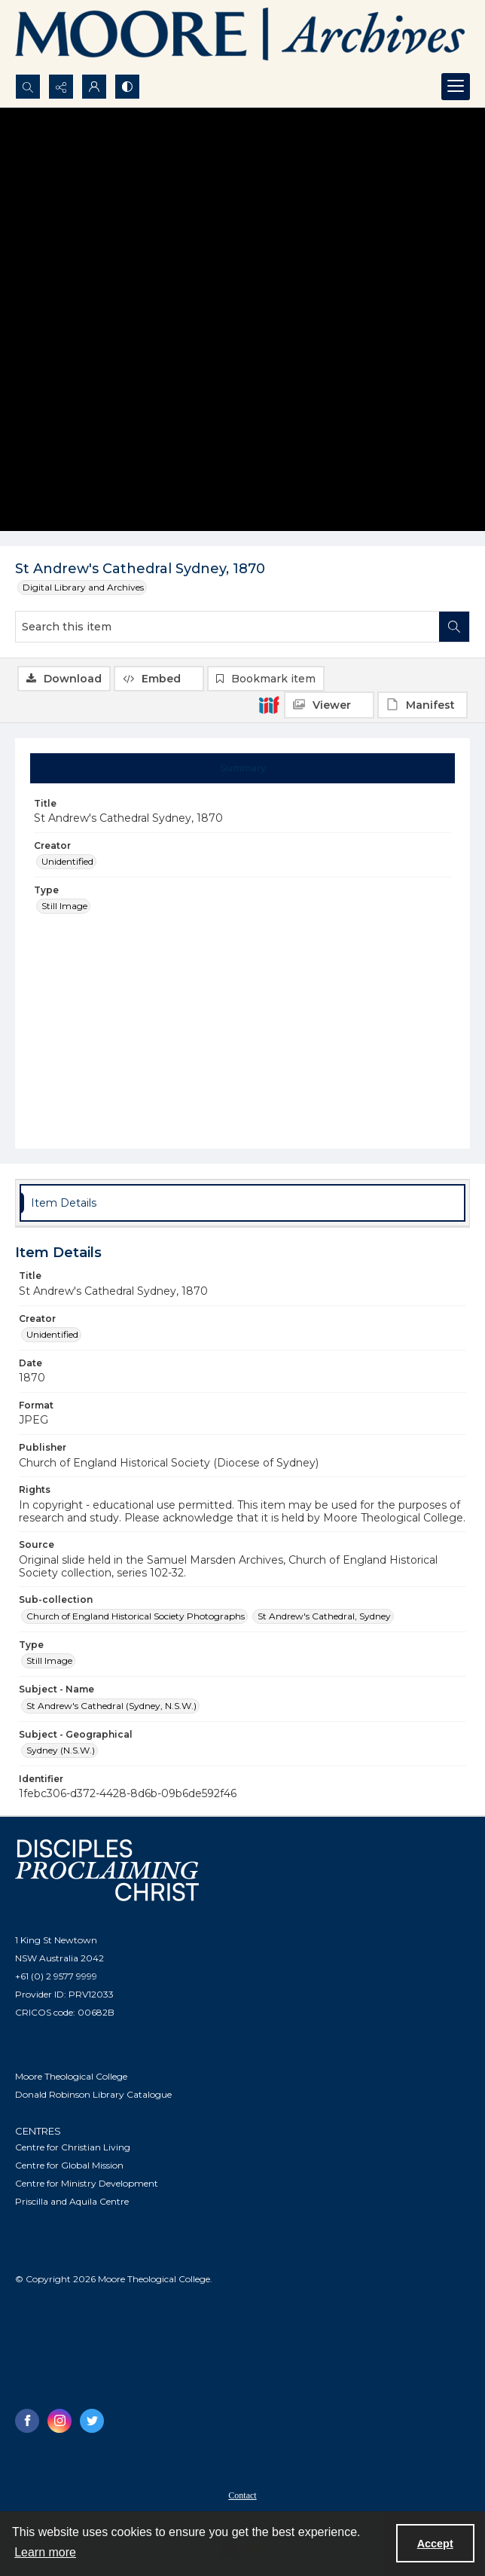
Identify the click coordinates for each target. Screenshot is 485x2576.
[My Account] (94, 87)
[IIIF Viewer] (329, 705)
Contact (242, 2495)
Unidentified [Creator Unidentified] (67, 861)
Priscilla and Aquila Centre (72, 2201)
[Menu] (455, 86)
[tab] (243, 768)
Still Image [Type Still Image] (64, 905)
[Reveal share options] (61, 87)
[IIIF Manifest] (422, 705)
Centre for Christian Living (72, 2147)
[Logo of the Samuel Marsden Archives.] (241, 37)
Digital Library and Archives (83, 587)
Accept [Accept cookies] (435, 2544)
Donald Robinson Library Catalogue (93, 2094)
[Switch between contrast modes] (127, 87)
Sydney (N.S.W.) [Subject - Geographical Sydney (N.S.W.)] (60, 1750)
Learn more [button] (45, 2552)
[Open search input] (28, 87)
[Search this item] (227, 627)
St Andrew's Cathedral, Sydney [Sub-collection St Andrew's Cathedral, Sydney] (324, 1616)
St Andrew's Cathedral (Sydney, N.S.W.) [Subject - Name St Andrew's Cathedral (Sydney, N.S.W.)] (111, 1705)
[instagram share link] (59, 2421)
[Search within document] (454, 627)
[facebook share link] (27, 2421)
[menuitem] (242, 2495)
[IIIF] (269, 704)
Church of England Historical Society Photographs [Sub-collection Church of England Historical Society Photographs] (135, 1616)
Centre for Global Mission (69, 2165)
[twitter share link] (92, 2421)
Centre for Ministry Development (86, 2183)
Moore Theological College (71, 2076)
